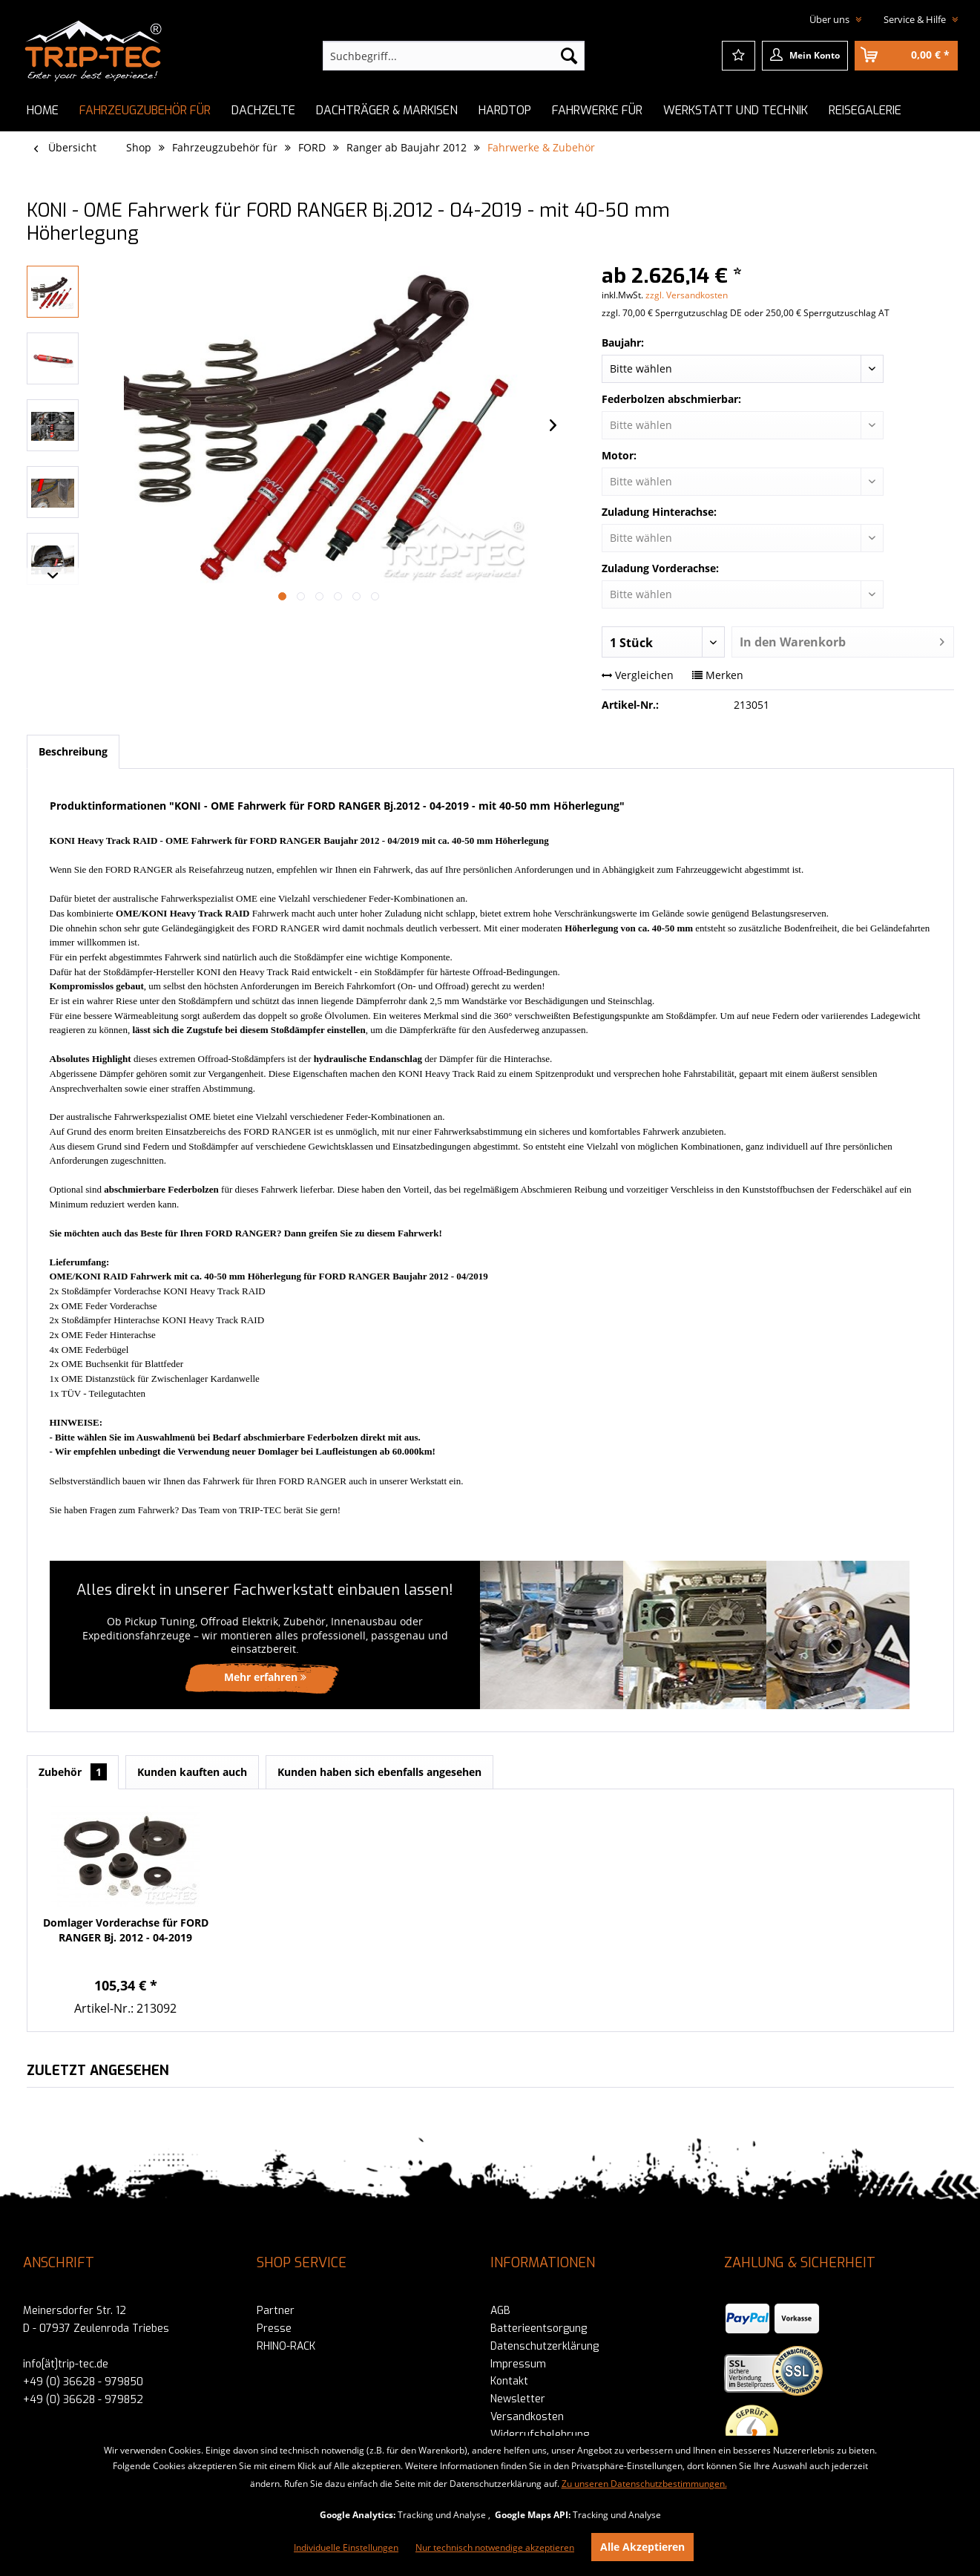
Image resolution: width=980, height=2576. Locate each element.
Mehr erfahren (265, 1677)
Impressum (518, 2364)
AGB (500, 2311)
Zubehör (73, 1772)
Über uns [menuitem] (830, 19)
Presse (274, 2328)
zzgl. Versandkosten (686, 295)
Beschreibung (73, 751)
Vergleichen (638, 675)
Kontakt (509, 2381)
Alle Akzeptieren (642, 2547)
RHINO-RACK (286, 2346)
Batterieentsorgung (538, 2328)
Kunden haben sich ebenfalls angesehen (379, 1772)
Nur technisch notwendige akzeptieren (494, 2547)
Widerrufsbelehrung (539, 2435)
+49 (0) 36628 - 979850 (83, 2382)
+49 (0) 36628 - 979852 (83, 2400)
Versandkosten (527, 2417)
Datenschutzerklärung (544, 2346)
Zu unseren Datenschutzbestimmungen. (644, 2483)
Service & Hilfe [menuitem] (916, 19)
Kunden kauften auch (192, 1772)
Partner (276, 2311)
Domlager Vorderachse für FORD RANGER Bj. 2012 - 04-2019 (125, 1929)
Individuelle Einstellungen (346, 2547)
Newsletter (517, 2399)
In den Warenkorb (842, 640)
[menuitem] (454, 56)
